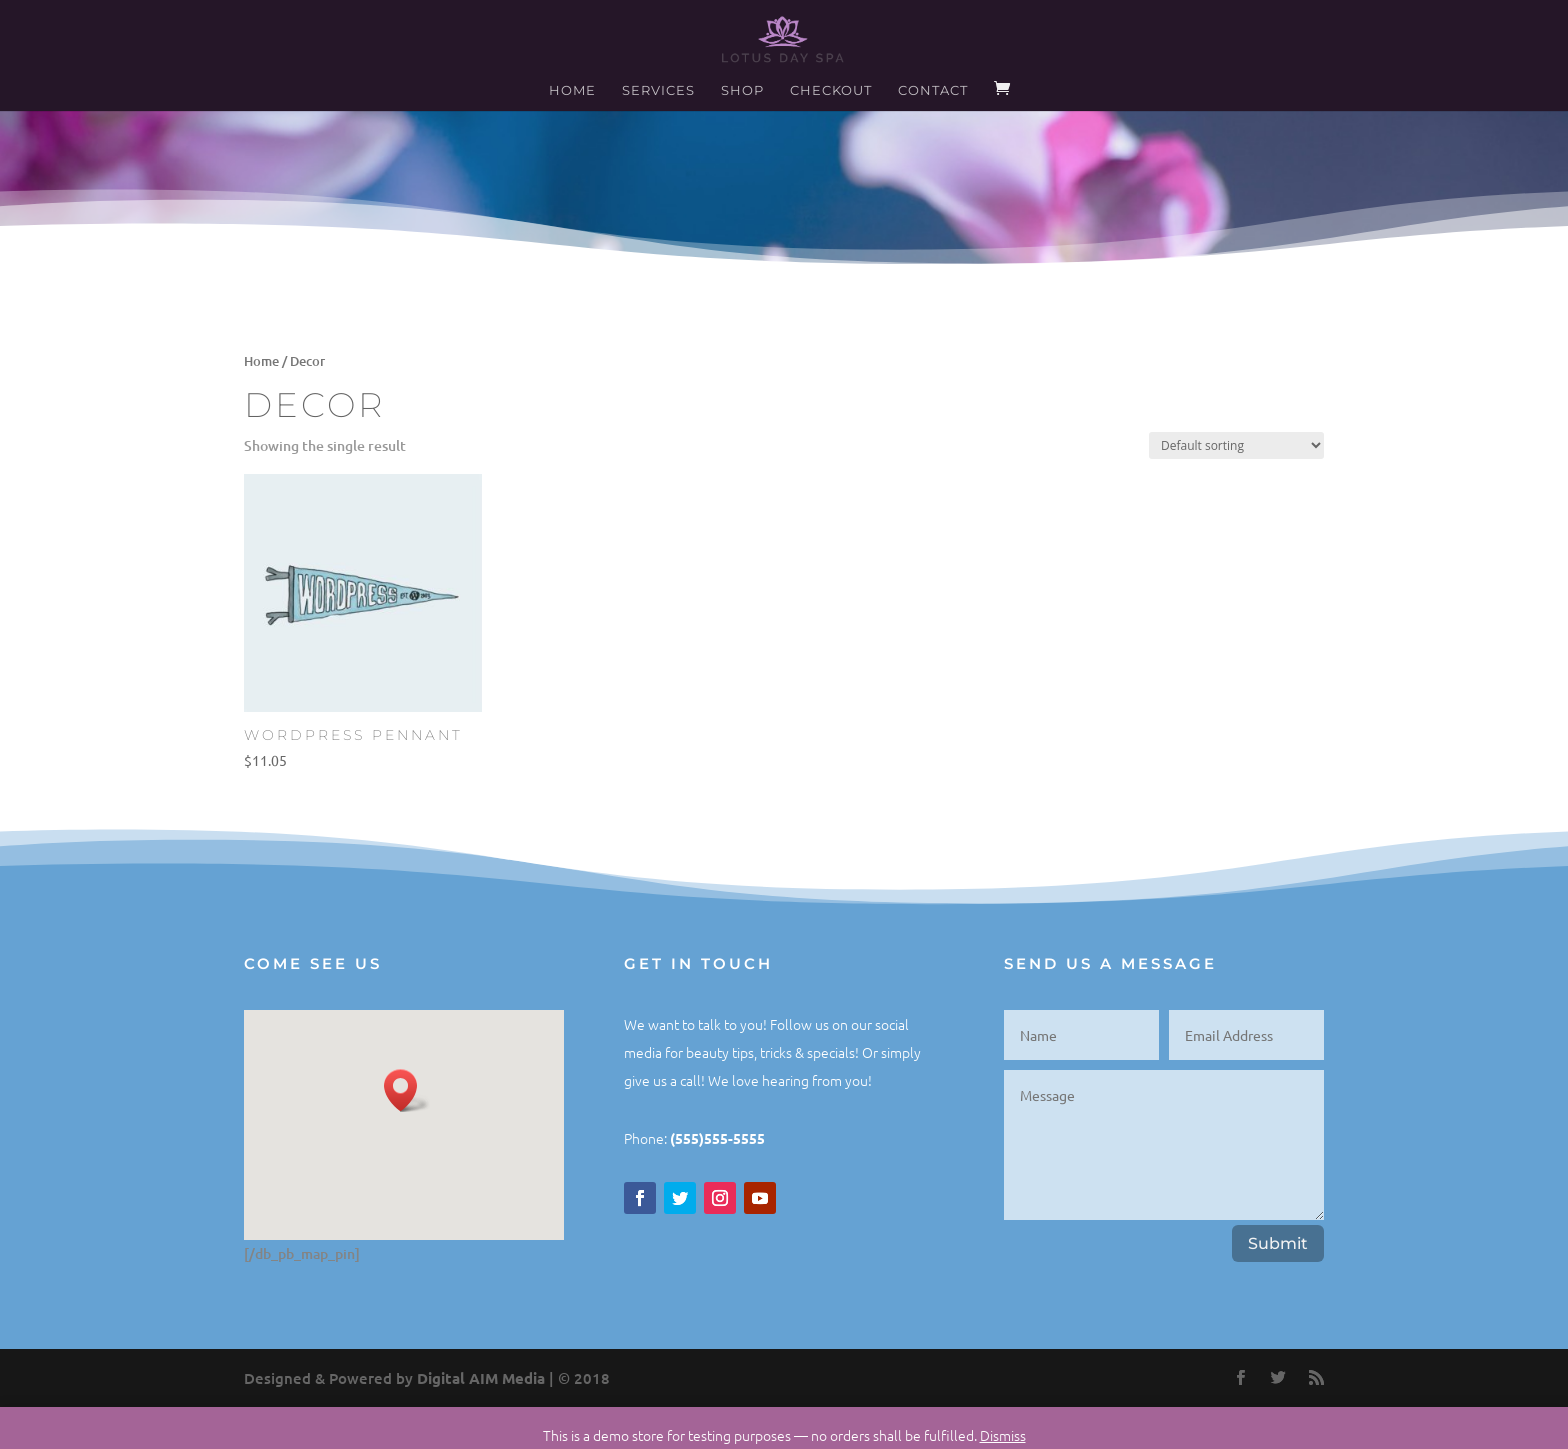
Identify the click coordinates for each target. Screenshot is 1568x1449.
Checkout (831, 90)
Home (572, 90)
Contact (933, 90)
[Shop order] (1236, 445)
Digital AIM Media (481, 1378)
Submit (1278, 1243)
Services (658, 90)
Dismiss (1003, 1435)
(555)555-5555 (717, 1138)
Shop (742, 90)
